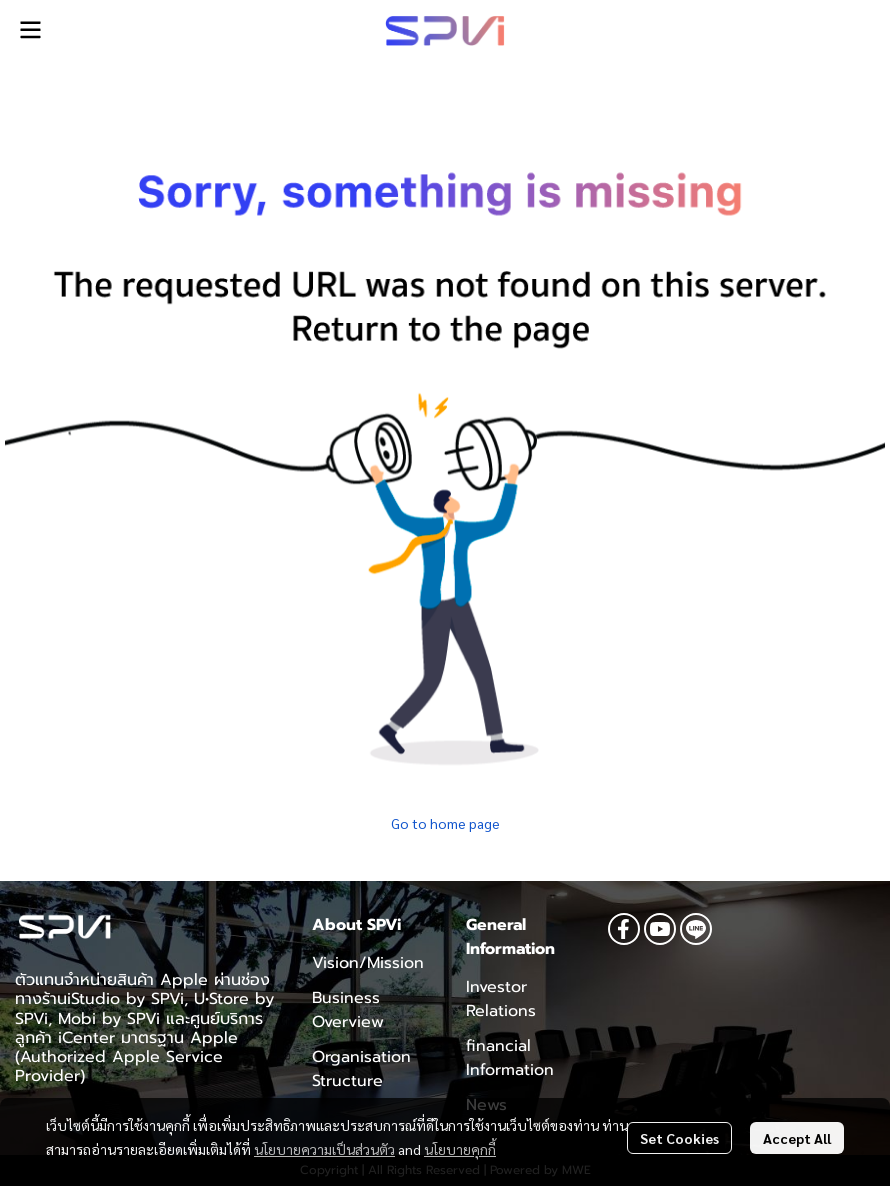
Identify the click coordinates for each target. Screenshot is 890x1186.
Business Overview (348, 1010)
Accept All (797, 1138)
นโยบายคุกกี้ (460, 1149)
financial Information (510, 1058)
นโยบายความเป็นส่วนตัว (324, 1149)
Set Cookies (679, 1138)
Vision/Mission (368, 963)
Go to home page (445, 823)
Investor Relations (501, 999)
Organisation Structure (361, 1069)
